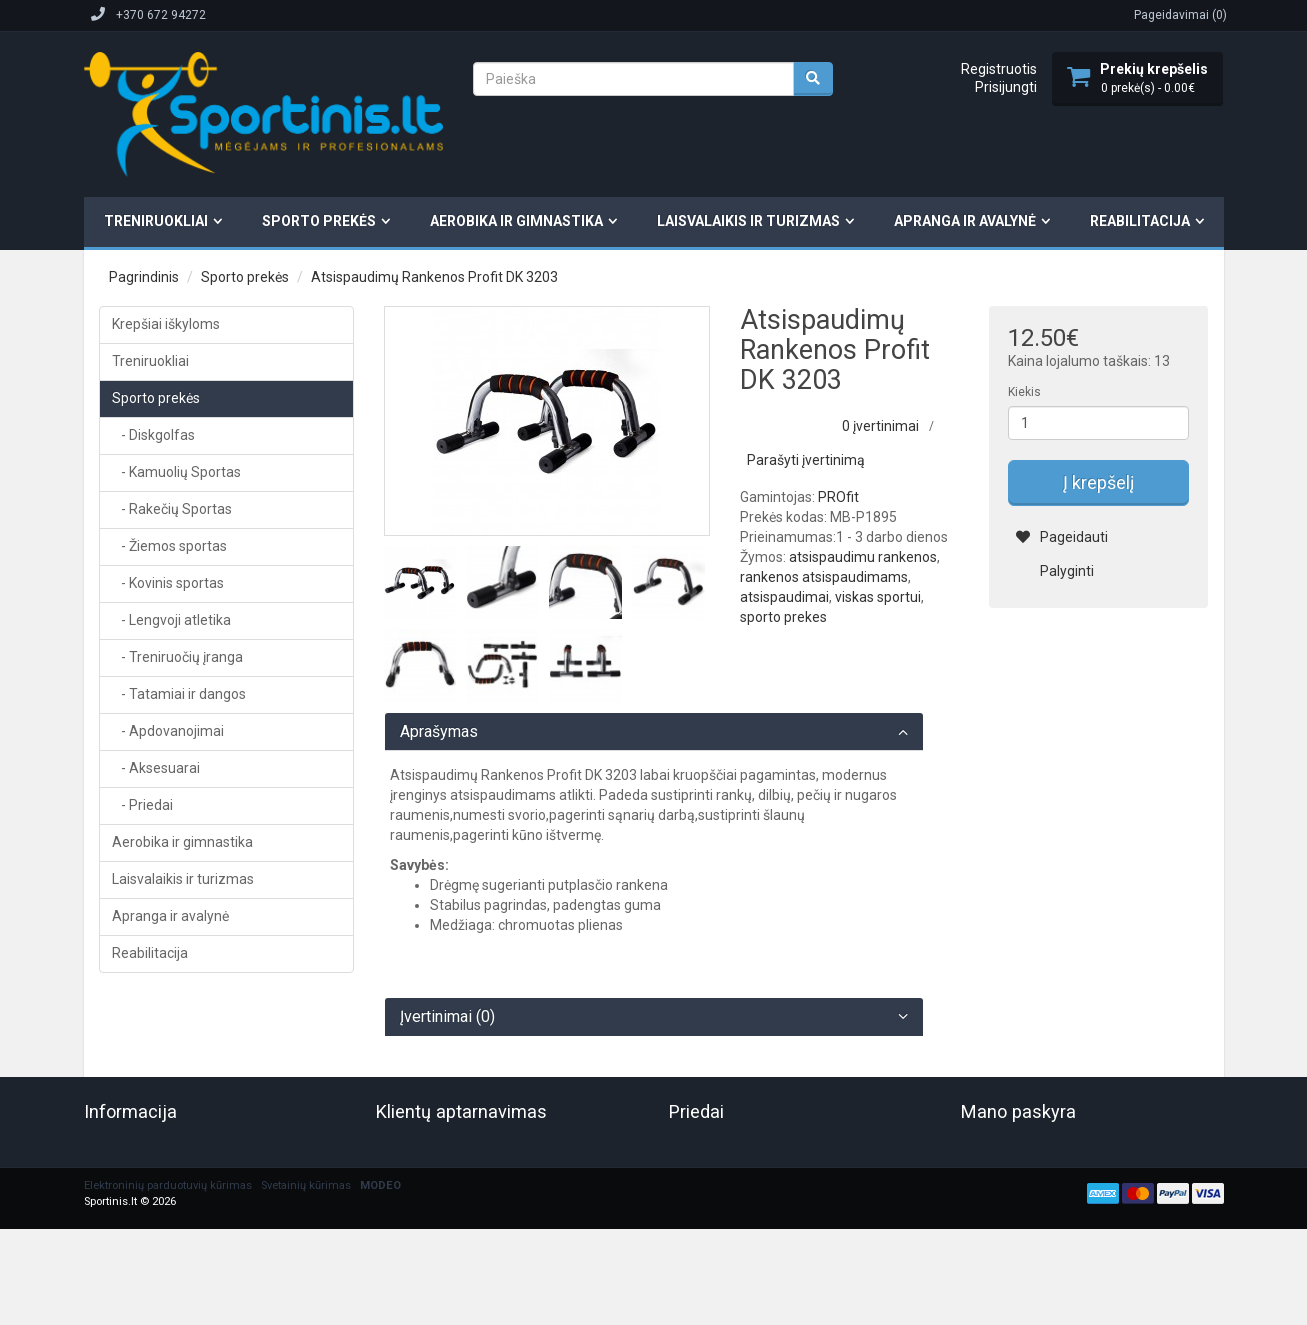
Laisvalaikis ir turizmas (748, 221)
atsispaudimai (784, 597)
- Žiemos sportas (169, 546)
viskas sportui (878, 597)
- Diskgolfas (153, 435)
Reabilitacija (1140, 221)
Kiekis (1024, 392)
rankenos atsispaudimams (824, 577)
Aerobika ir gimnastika (516, 221)
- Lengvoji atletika (171, 620)
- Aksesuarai (156, 768)
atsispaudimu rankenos (863, 557)
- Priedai (142, 805)
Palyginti (1054, 571)
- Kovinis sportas (168, 583)
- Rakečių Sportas (172, 509)
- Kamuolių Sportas (176, 472)
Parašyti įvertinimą (806, 460)
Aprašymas (439, 732)
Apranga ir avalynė (965, 221)
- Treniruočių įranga (177, 657)
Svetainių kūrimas (306, 1185)
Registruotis (999, 69)
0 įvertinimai (880, 426)
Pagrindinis (144, 277)
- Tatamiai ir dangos (179, 694)
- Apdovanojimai (168, 731)
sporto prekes (783, 617)
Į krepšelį (1098, 482)
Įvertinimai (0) (447, 1017)
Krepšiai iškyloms (166, 324)
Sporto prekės (319, 221)
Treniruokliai (156, 221)
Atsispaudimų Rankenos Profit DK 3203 (434, 277)
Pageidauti (1061, 537)
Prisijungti (1006, 87)
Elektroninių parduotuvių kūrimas (168, 1185)
